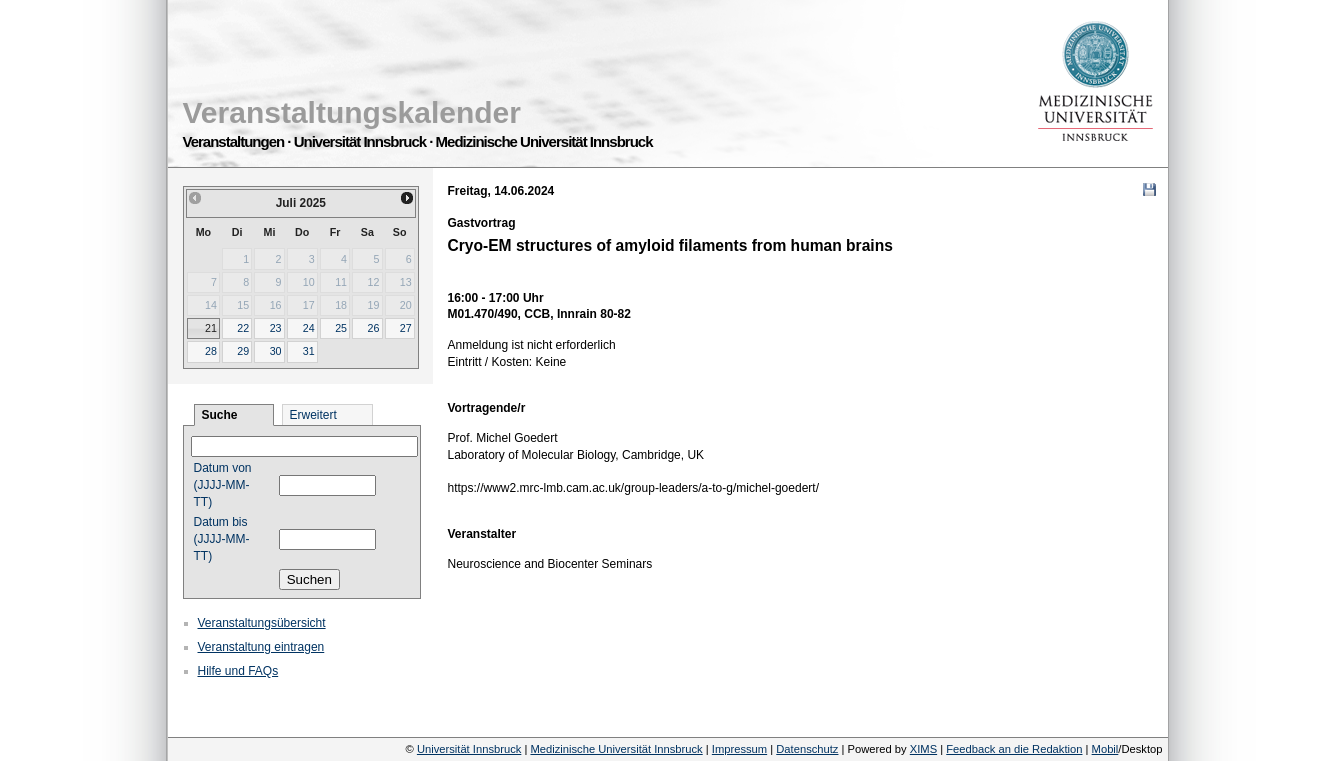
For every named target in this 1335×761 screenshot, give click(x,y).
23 (276, 328)
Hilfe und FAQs (238, 671)
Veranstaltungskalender (352, 112)
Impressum (739, 749)
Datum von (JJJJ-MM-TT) (223, 485)
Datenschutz (807, 749)
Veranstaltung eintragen (261, 647)
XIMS (923, 749)
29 (243, 351)
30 (276, 351)
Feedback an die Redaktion (1014, 749)
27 (406, 328)
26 (373, 328)
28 (211, 351)
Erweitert (313, 415)
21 (211, 328)
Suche (220, 415)
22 (243, 328)
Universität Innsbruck (469, 749)
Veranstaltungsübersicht (262, 623)
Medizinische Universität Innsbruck (616, 749)
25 (341, 328)
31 (309, 351)
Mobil (1105, 749)
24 (309, 328)
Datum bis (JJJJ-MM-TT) (222, 539)
